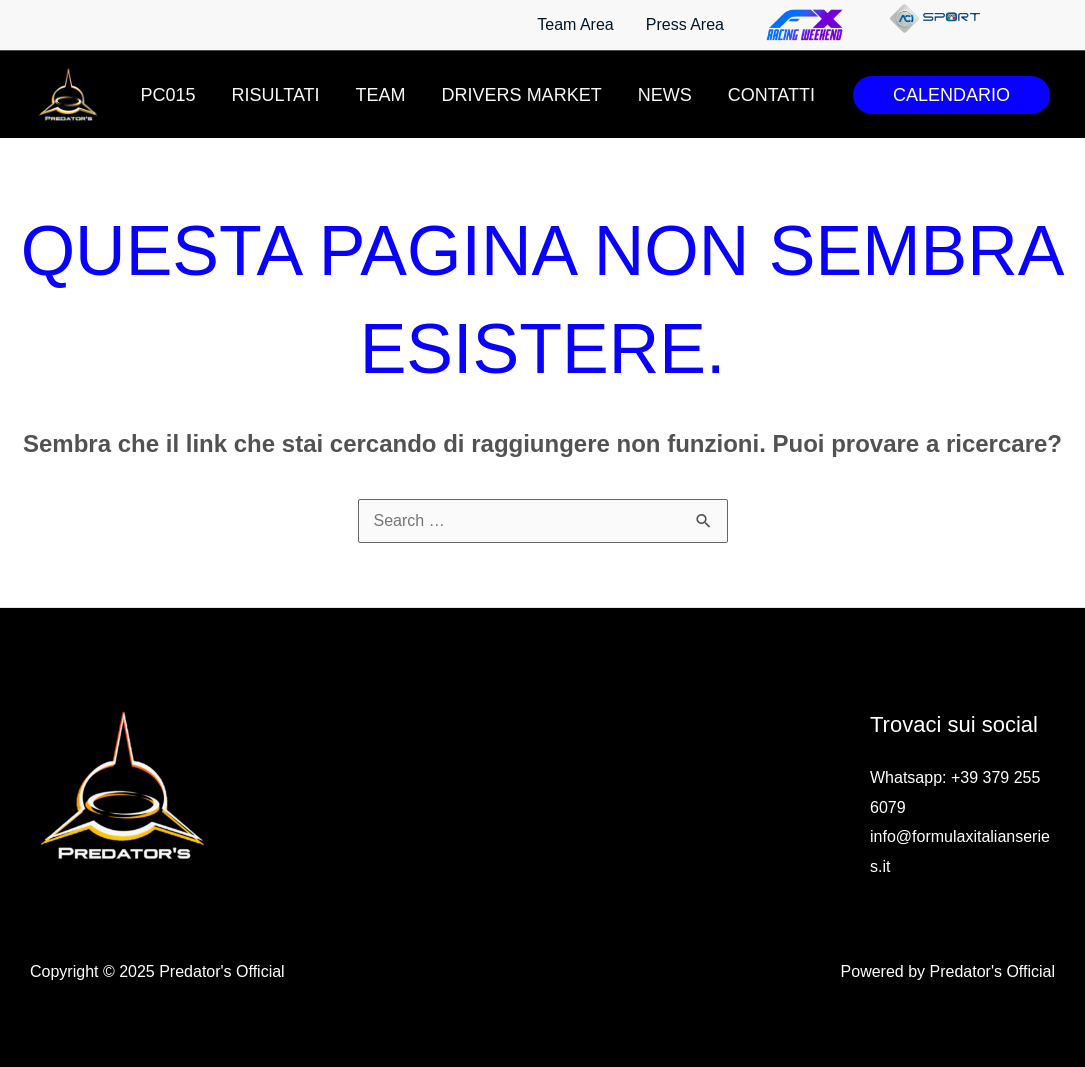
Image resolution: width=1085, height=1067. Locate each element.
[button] (951, 95)
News (665, 95)
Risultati (276, 95)
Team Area (575, 24)
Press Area (685, 24)
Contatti (771, 95)
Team (381, 95)
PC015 (168, 95)
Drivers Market (522, 95)
